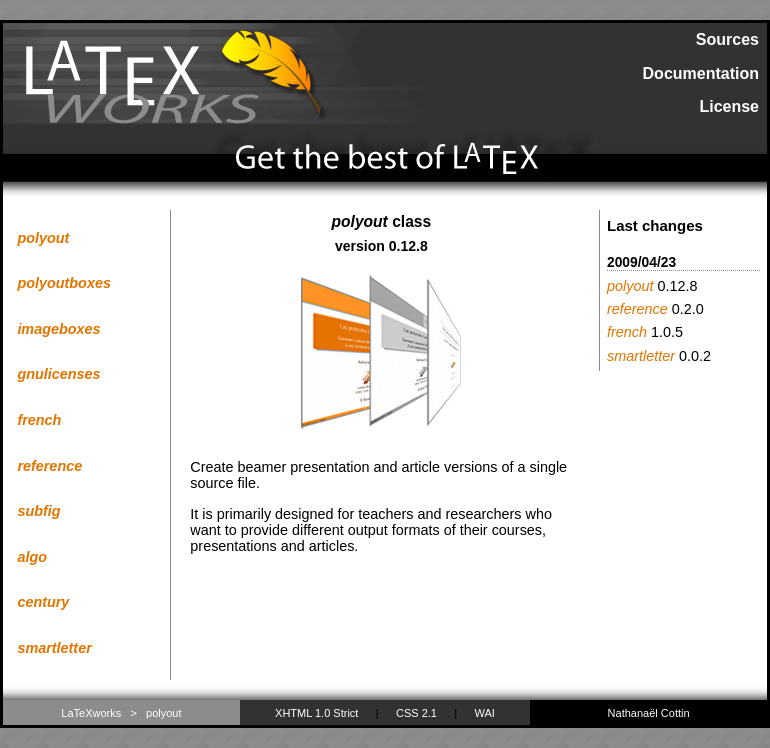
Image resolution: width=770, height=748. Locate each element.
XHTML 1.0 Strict (316, 713)
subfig (38, 511)
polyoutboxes (64, 283)
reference (49, 466)
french (39, 420)
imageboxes (58, 329)
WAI (485, 713)
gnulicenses (58, 374)
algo (32, 557)
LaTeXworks (91, 713)
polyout (43, 238)
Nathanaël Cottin (649, 713)
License (729, 106)
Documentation (701, 73)
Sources (727, 39)
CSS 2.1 (416, 713)
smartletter (54, 648)
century (43, 602)
